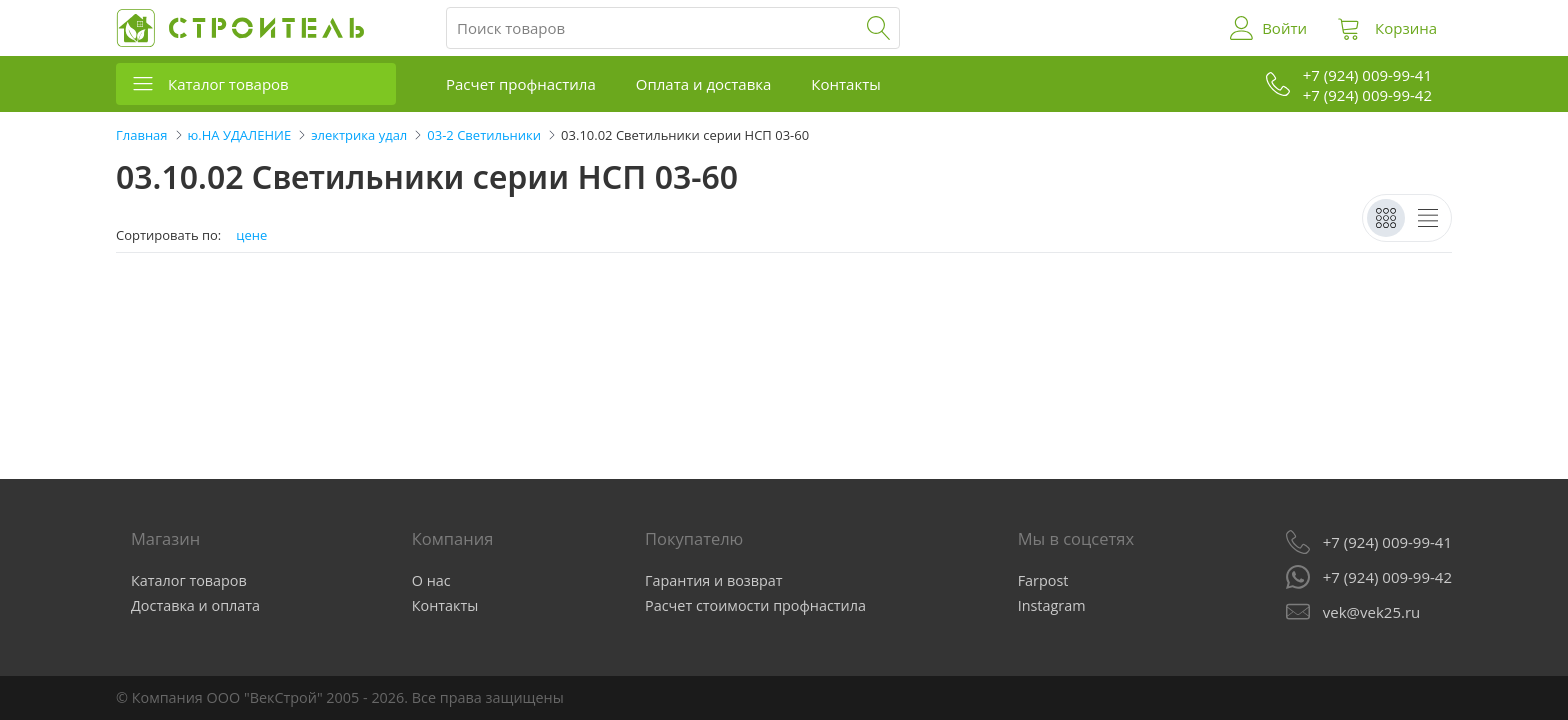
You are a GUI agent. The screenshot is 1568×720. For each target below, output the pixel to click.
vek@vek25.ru (1371, 612)
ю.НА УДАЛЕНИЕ (240, 135)
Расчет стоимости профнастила (755, 605)
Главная (142, 135)
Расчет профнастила (521, 84)
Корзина (1406, 28)
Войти (1284, 28)
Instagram (1052, 605)
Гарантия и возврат (714, 580)
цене (251, 235)
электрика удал (359, 135)
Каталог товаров (228, 84)
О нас (431, 580)
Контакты (845, 84)
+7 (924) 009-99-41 (1387, 542)
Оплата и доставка (704, 84)
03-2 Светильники (484, 135)
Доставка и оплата (195, 605)
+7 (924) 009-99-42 (1387, 577)
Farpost (1043, 580)
